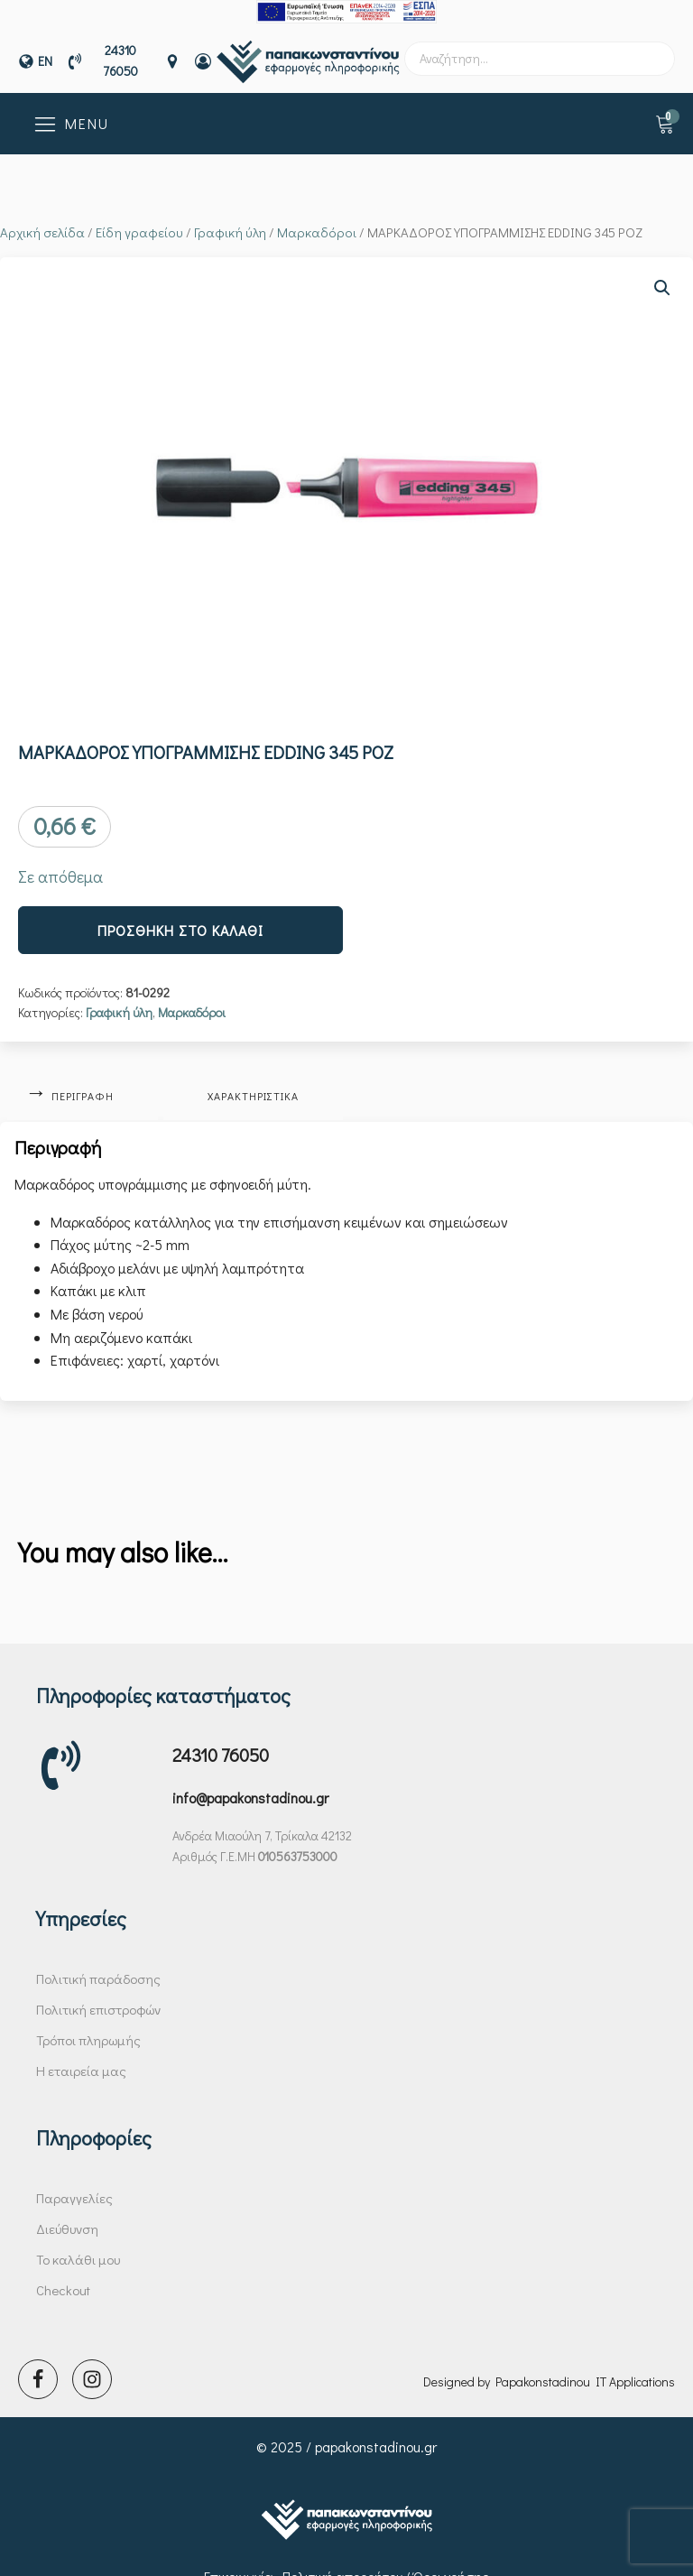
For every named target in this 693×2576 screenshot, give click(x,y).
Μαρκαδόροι (316, 220)
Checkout (63, 2275)
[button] (662, 276)
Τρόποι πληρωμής (88, 2024)
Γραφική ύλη (230, 220)
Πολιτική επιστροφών (98, 1994)
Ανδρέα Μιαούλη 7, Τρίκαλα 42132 (262, 1820)
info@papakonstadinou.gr (250, 1782)
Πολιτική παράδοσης (98, 1963)
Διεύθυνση (67, 2213)
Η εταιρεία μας (81, 2055)
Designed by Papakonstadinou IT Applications (549, 2363)
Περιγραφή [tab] (84, 1082)
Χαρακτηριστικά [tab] (258, 1082)
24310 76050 (220, 1739)
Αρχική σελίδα (42, 220)
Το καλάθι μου (78, 2244)
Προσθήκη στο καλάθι (180, 918)
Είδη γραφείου (139, 220)
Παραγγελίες (74, 2182)
